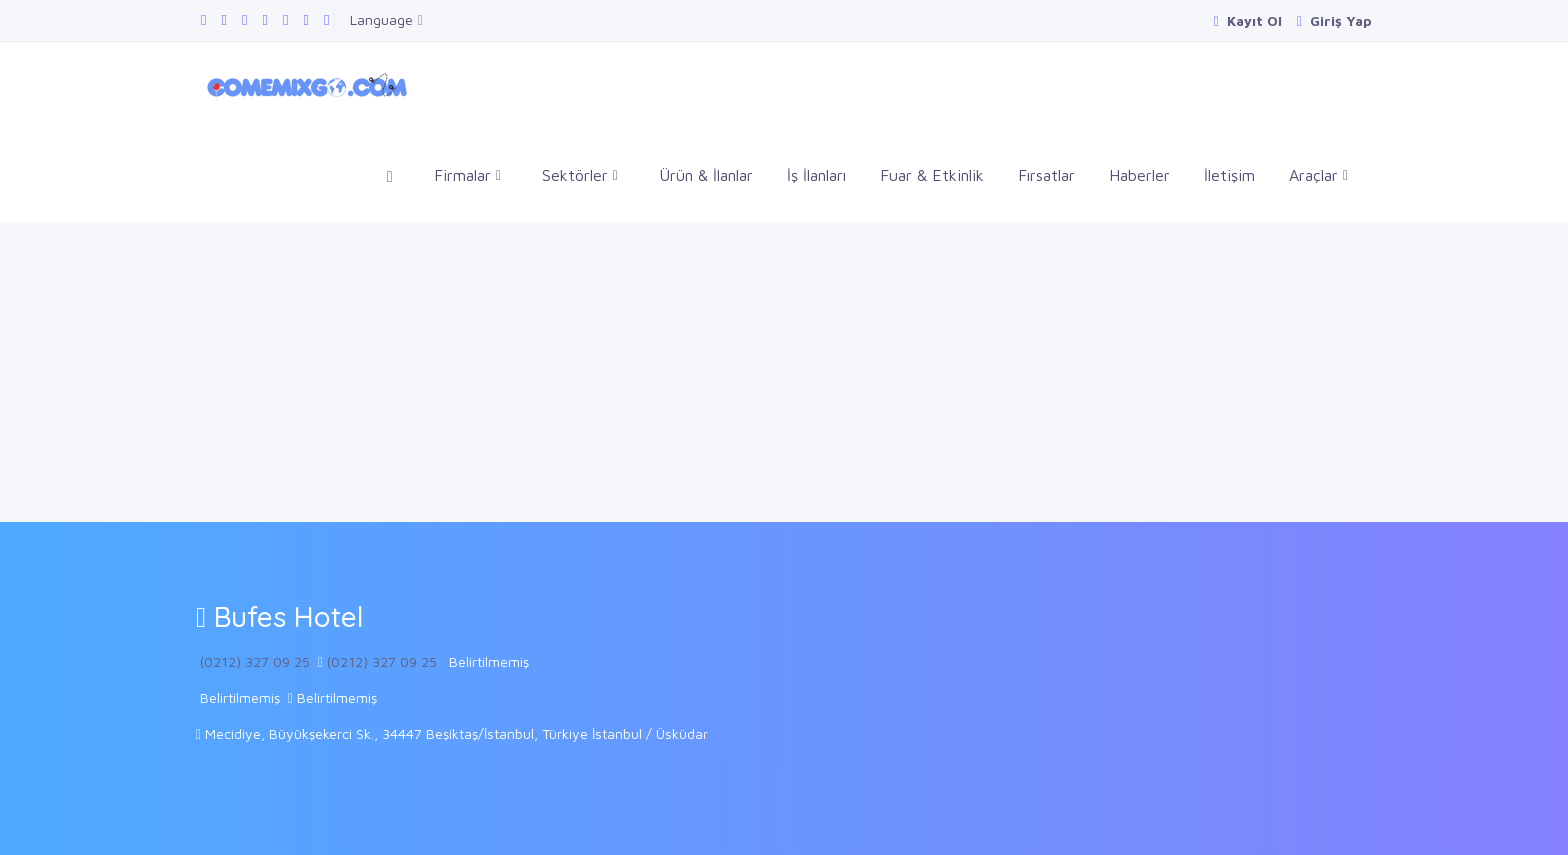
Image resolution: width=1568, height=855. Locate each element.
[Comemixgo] (303, 84)
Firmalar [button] (467, 175)
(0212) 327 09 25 (255, 661)
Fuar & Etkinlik (932, 175)
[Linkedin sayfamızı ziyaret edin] (264, 19)
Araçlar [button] (1318, 175)
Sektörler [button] (580, 175)
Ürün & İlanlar (706, 175)
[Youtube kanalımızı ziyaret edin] (285, 19)
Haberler (1139, 175)
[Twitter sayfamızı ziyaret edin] (244, 19)
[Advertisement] (784, 372)
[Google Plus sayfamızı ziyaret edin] (223, 19)
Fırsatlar (1046, 175)
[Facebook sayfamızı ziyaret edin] (203, 19)
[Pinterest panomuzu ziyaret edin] (326, 19)
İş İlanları (816, 175)
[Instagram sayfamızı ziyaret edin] (305, 19)
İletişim (1229, 175)
